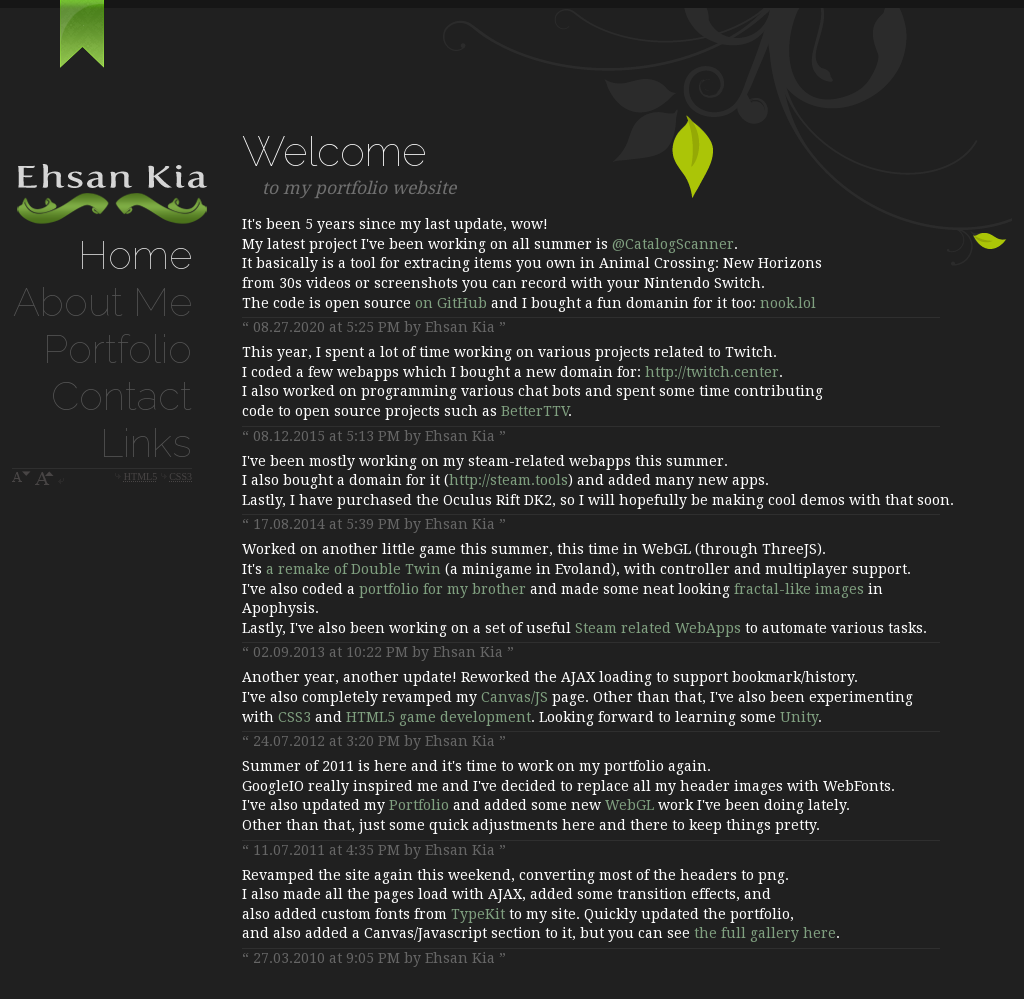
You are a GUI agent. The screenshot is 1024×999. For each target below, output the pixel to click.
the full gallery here (765, 933)
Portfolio (117, 348)
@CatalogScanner (673, 244)
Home (135, 254)
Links (146, 442)
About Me (102, 301)
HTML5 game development (438, 717)
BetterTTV (534, 411)
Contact (121, 395)
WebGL (629, 805)
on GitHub (451, 303)
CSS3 (294, 717)
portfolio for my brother (442, 589)
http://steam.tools (508, 480)
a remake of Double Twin (353, 569)
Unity (799, 717)
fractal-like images (799, 589)
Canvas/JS (514, 697)
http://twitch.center (712, 372)
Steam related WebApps (658, 628)
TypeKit (478, 914)
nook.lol (788, 303)
